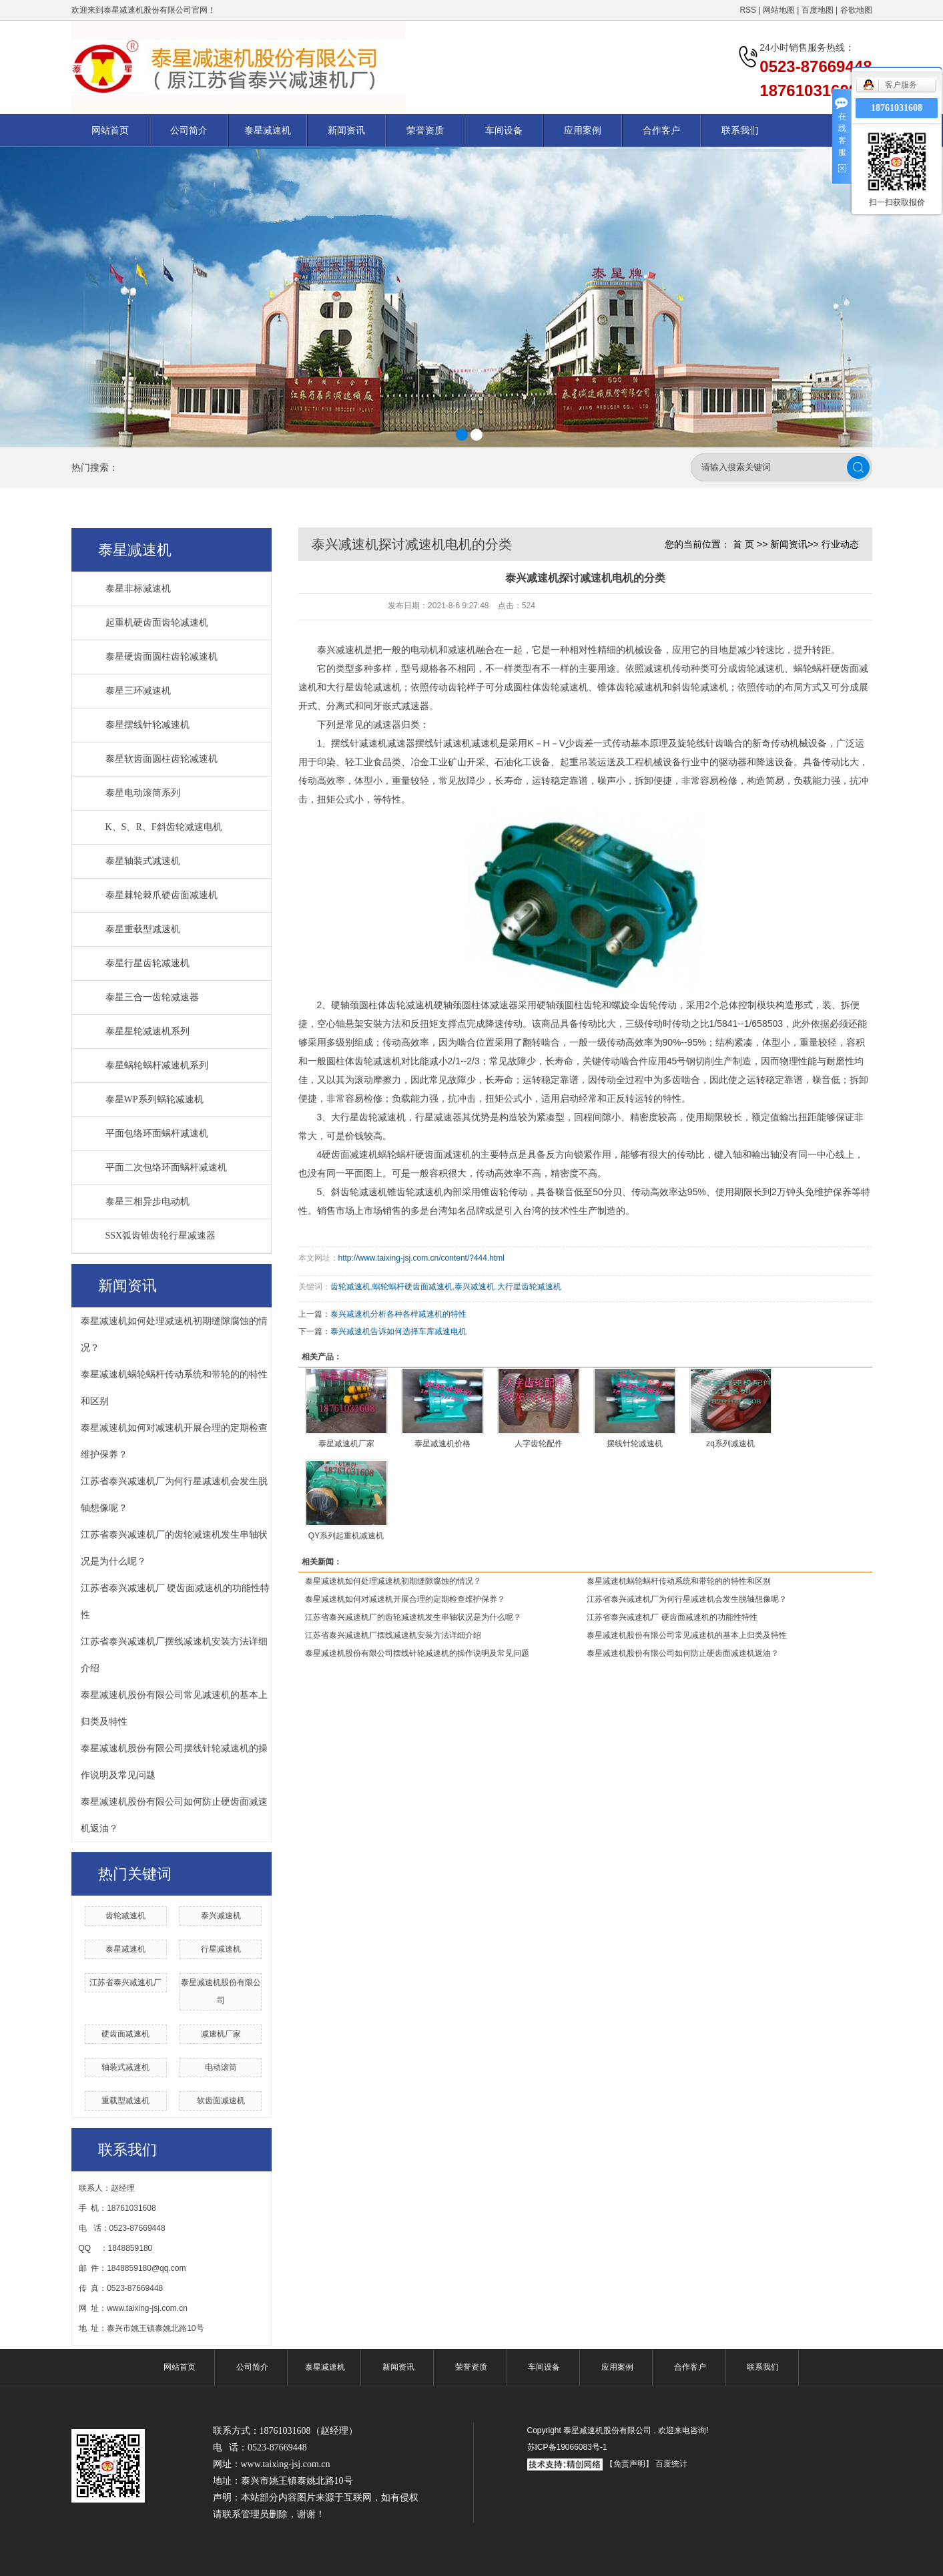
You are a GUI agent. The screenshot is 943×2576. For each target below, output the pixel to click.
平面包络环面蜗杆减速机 (156, 1133)
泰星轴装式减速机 (142, 861)
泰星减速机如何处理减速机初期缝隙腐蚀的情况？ (393, 1581)
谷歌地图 (856, 10)
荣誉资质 (425, 130)
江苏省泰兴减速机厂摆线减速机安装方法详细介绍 (393, 1635)
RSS (747, 10)
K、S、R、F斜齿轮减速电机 (163, 827)
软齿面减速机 (221, 2100)
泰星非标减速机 (138, 589)
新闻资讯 (346, 130)
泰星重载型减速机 (142, 929)
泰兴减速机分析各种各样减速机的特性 (398, 1314)
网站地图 (780, 10)
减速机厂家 (221, 2033)
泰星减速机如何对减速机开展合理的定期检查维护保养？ (405, 1599)
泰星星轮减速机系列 (147, 1031)
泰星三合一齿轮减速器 (152, 997)
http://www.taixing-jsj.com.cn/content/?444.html (421, 1258)
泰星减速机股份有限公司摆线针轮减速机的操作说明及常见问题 (417, 1653)
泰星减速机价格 (442, 1443)
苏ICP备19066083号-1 (567, 2447)
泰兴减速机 (221, 1915)
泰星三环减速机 (138, 691)
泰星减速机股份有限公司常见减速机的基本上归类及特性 (687, 1635)
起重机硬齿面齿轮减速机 (156, 623)
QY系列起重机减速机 (346, 1535)
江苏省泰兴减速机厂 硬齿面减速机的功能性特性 (672, 1617)
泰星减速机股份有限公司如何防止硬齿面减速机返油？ (683, 1653)
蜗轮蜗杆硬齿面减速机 (412, 1286)
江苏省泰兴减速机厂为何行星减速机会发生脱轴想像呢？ (687, 1599)
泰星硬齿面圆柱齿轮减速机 (161, 657)
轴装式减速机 (125, 2067)
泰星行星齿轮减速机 (147, 963)
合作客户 (661, 130)
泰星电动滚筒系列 (142, 793)
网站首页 (110, 130)
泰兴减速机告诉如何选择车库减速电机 (398, 1331)
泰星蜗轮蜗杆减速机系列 (156, 1065)
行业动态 (840, 544)
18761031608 (896, 108)
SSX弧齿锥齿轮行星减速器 (160, 1236)
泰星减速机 (267, 130)
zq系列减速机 (730, 1443)
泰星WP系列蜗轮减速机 (154, 1099)
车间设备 (504, 130)
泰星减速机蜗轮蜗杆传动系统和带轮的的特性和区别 (679, 1581)
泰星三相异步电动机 (147, 1202)
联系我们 (740, 130)
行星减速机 (221, 1949)
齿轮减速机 (125, 1915)
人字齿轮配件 (539, 1443)
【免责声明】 (629, 2463)
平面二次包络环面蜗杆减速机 (166, 1167)
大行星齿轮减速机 (529, 1286)
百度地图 (818, 10)
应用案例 (582, 130)
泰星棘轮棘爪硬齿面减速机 (161, 895)
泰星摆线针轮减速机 (147, 725)
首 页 (743, 544)
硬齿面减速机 (125, 2033)
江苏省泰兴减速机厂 (125, 1982)
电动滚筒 (221, 2067)
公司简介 (189, 130)
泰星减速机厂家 (346, 1443)
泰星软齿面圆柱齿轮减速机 (161, 759)
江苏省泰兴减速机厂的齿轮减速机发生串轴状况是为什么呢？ (413, 1617)
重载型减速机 (125, 2100)
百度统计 (671, 2463)
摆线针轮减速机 (635, 1443)
